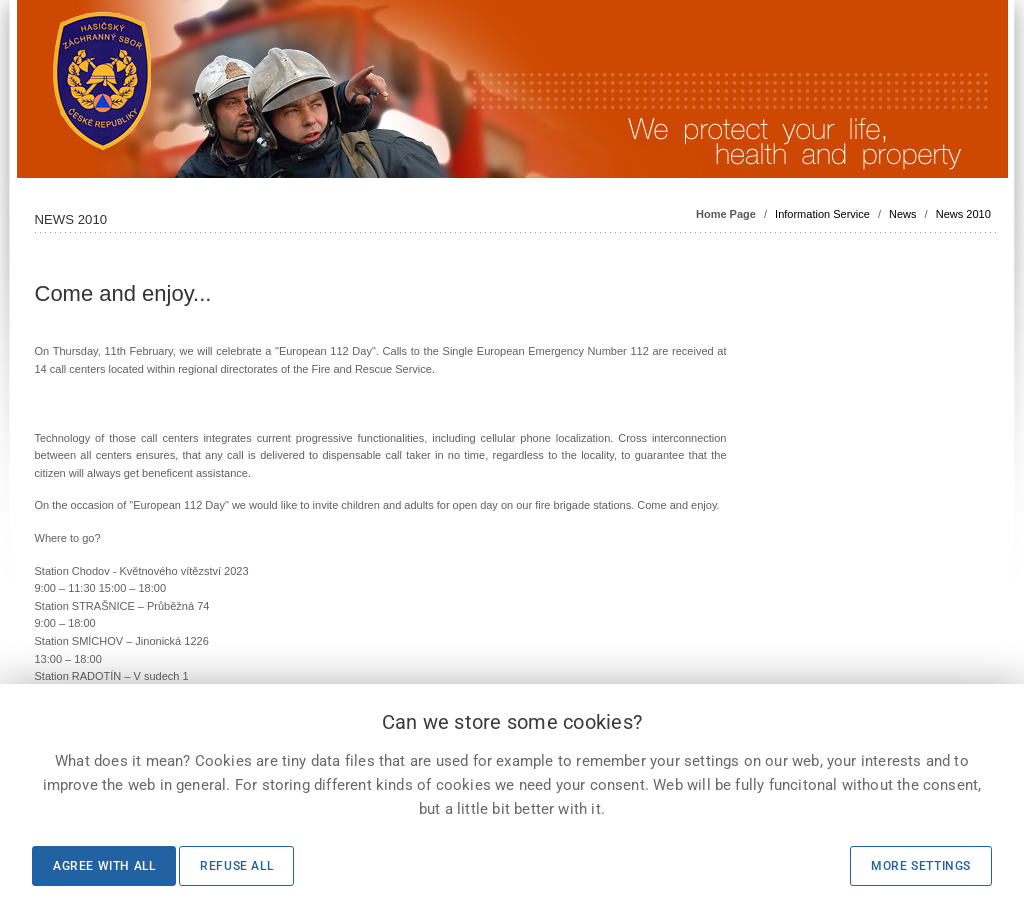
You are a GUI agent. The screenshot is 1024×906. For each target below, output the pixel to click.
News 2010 (963, 214)
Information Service (822, 214)
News (903, 214)
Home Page (726, 214)
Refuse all (236, 866)
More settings (921, 866)
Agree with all (104, 866)
